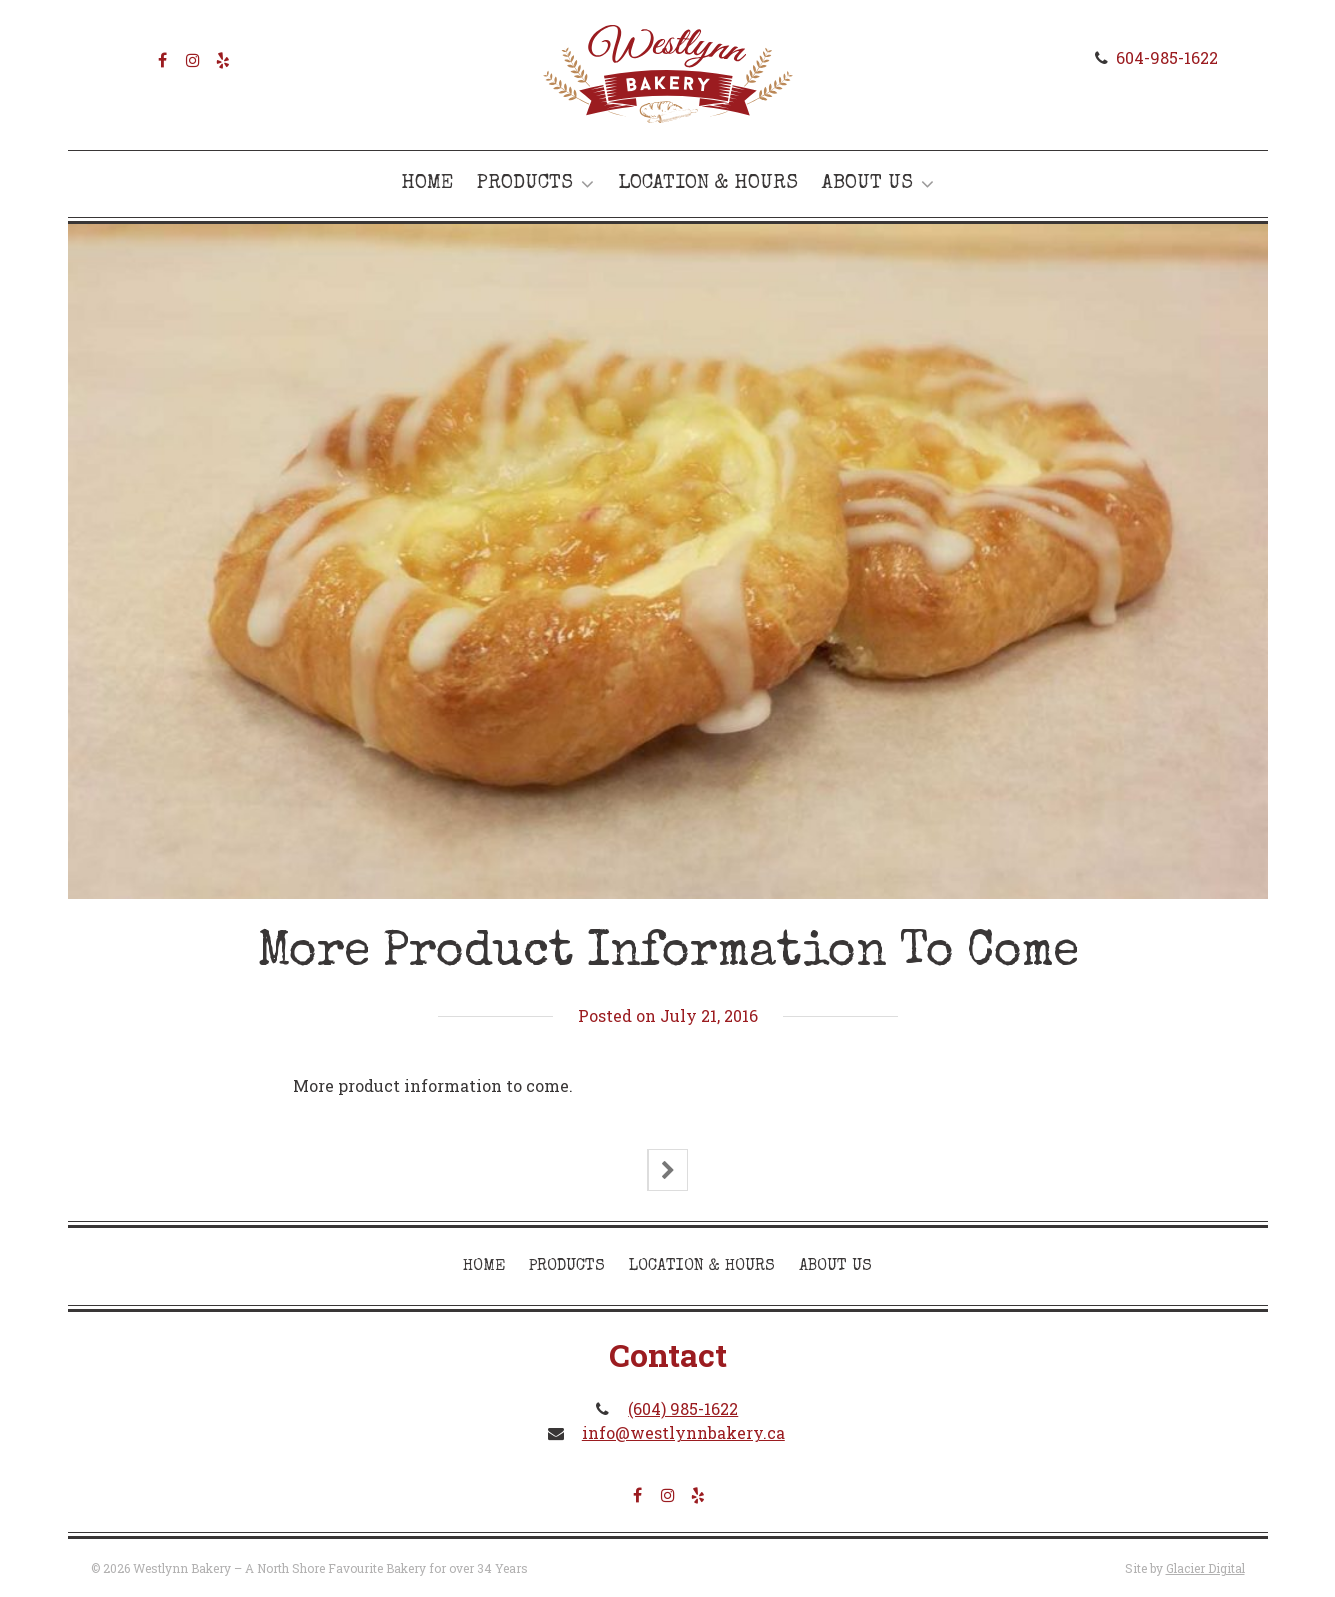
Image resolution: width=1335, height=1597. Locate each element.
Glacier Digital (1205, 1568)
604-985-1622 (1167, 57)
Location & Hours (708, 184)
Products (525, 184)
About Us (867, 184)
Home (427, 184)
